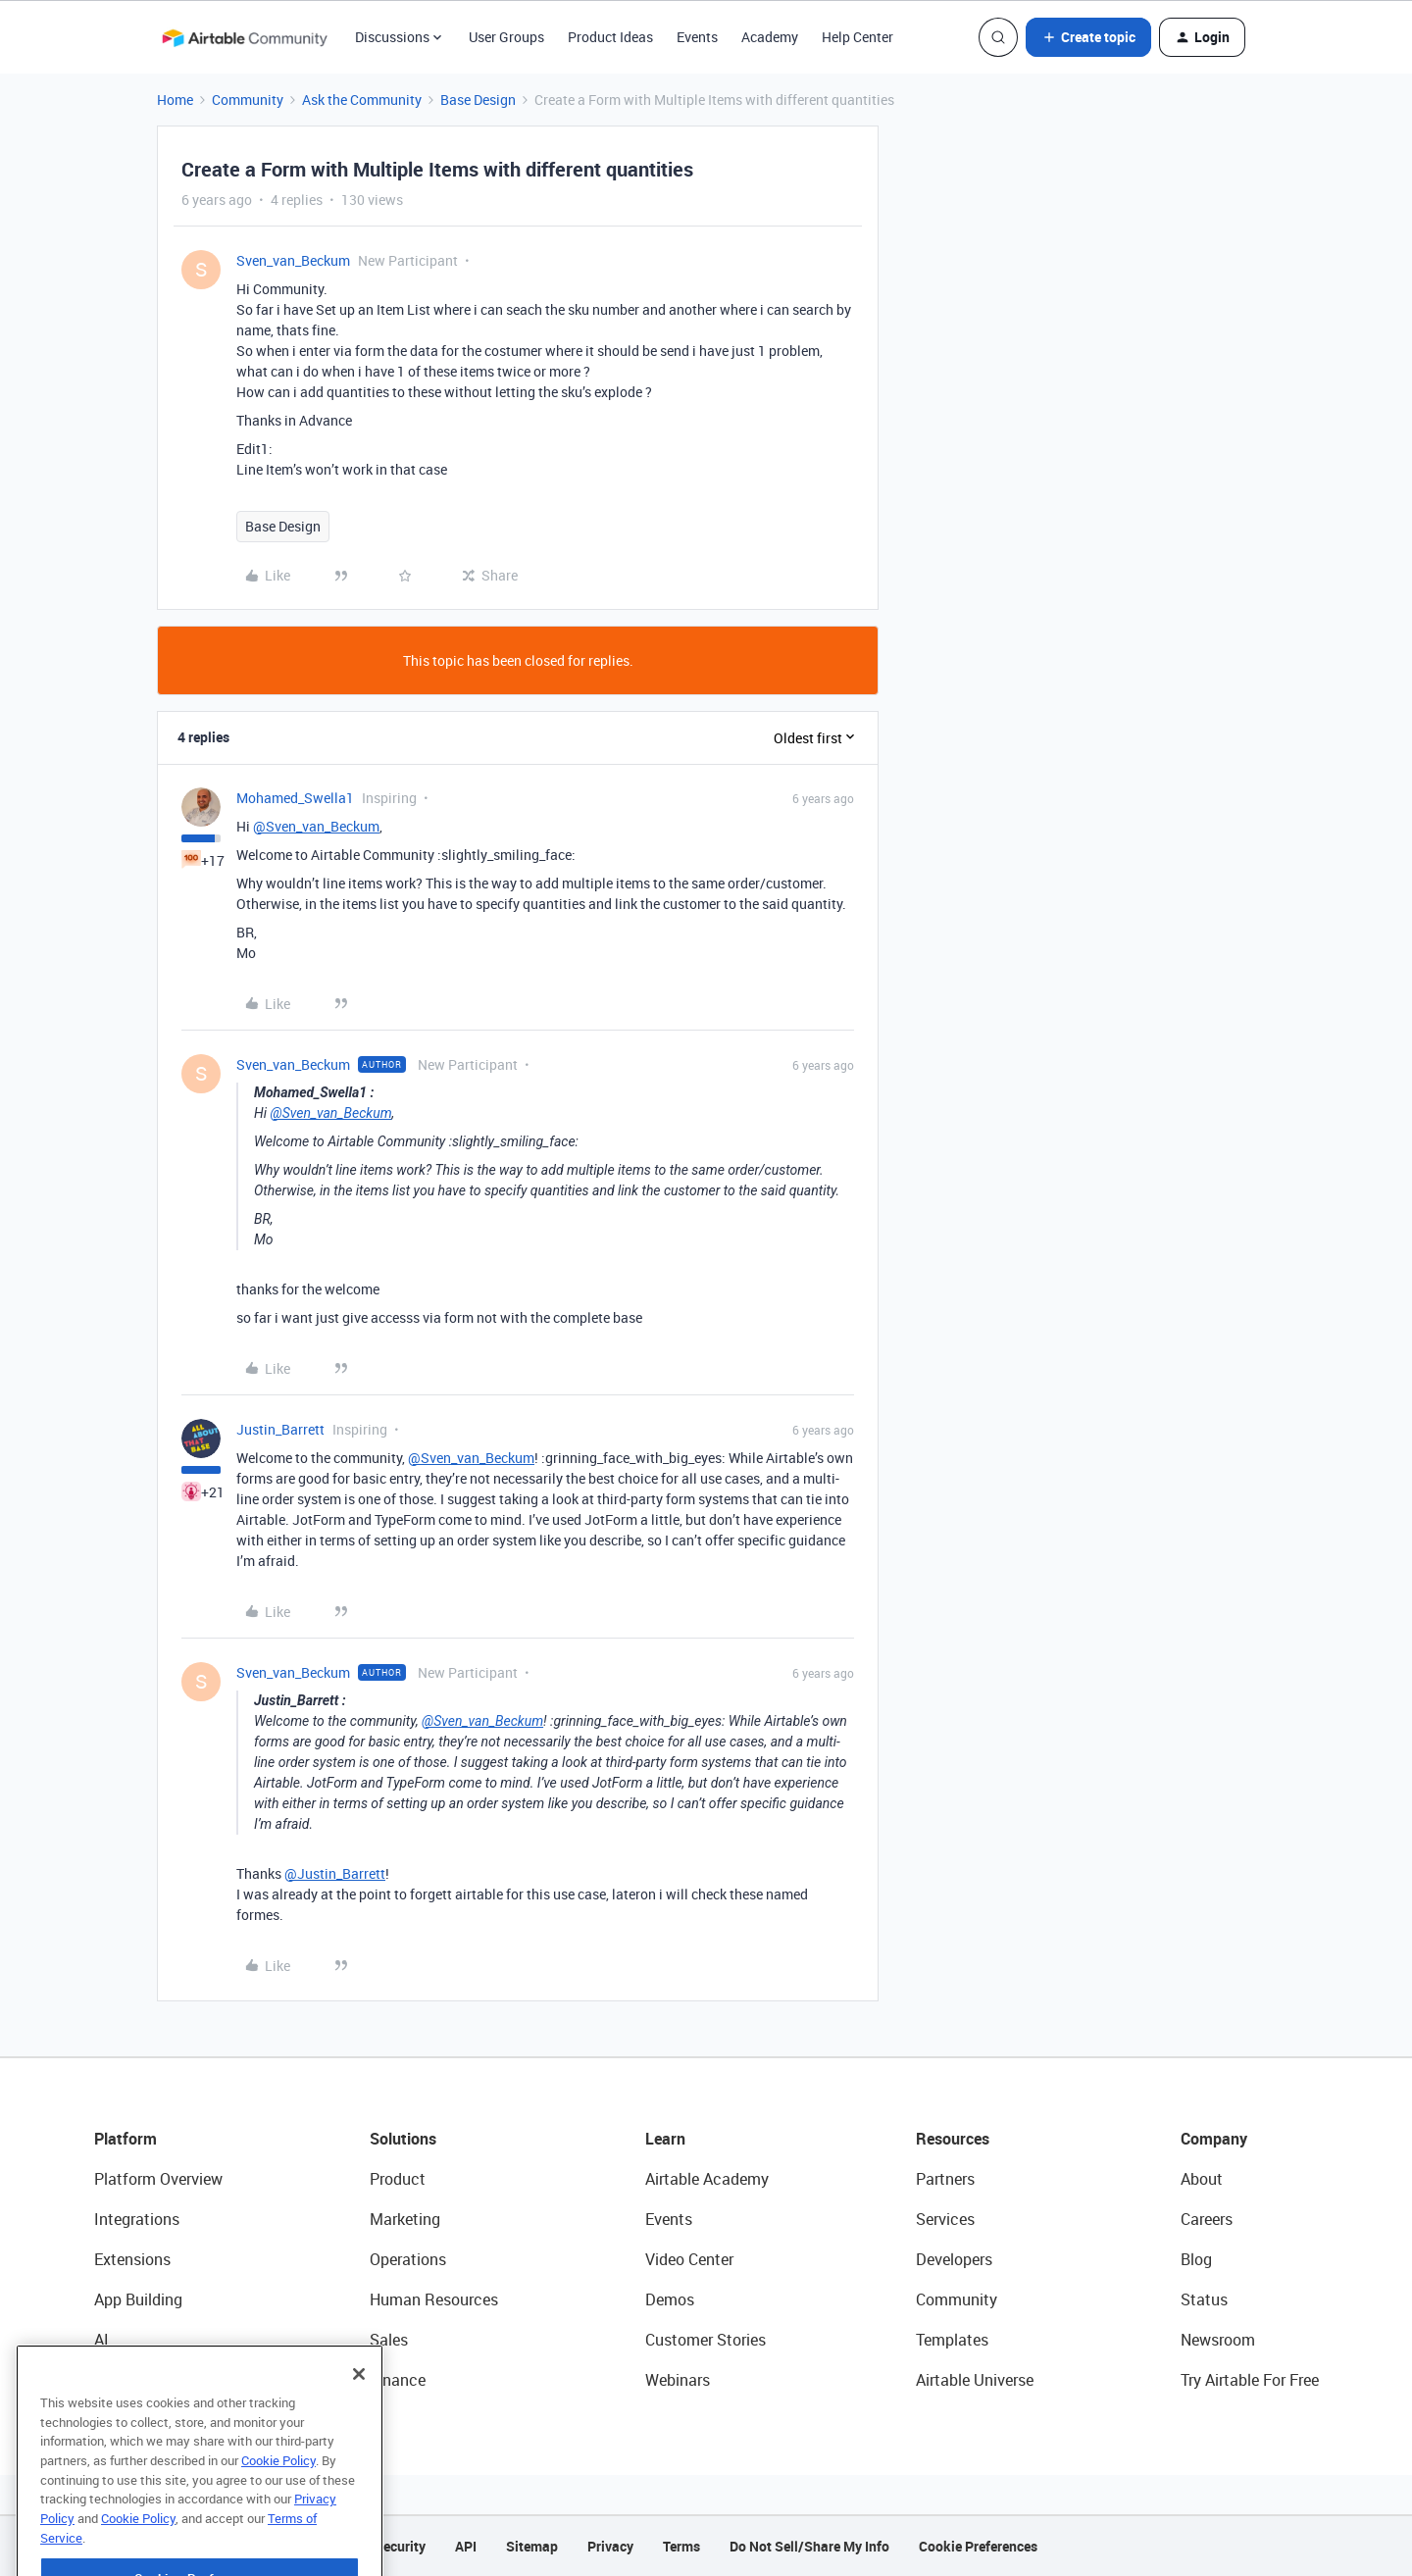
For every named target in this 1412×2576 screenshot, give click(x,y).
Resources (952, 2138)
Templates (952, 2339)
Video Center (689, 2259)
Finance (398, 2380)
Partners (945, 2179)
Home (175, 99)
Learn (665, 2138)
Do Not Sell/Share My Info (809, 2546)
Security (400, 2546)
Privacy (610, 2546)
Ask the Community (362, 99)
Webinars (677, 2380)
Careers (1207, 2219)
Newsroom (1218, 2339)
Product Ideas (610, 36)
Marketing (405, 2219)
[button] (1088, 37)
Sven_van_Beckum (293, 260)
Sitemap (532, 2546)
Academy (769, 36)
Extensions (132, 2259)
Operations (408, 2259)
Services (945, 2219)
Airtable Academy (707, 2179)
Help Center (857, 36)
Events (697, 36)
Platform (125, 2138)
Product (398, 2179)
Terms (681, 2546)
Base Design (478, 99)
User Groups (506, 36)
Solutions (403, 2138)
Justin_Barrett (280, 1429)
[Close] (358, 2410)
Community (247, 99)
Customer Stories (705, 2339)
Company (1214, 2138)
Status (1204, 2299)
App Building (138, 2299)
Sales (389, 2339)
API (466, 2546)
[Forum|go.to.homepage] (244, 37)
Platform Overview (158, 2179)
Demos (669, 2299)
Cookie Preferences (978, 2546)
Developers (954, 2259)
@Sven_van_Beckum (316, 826)
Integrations (136, 2219)
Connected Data (151, 2380)
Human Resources (434, 2299)
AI (101, 2339)
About (1202, 2179)
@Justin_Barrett (334, 1873)
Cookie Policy (278, 2496)
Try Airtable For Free (1250, 2380)
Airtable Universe (975, 2380)
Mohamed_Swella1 (295, 797)
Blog (1196, 2259)
